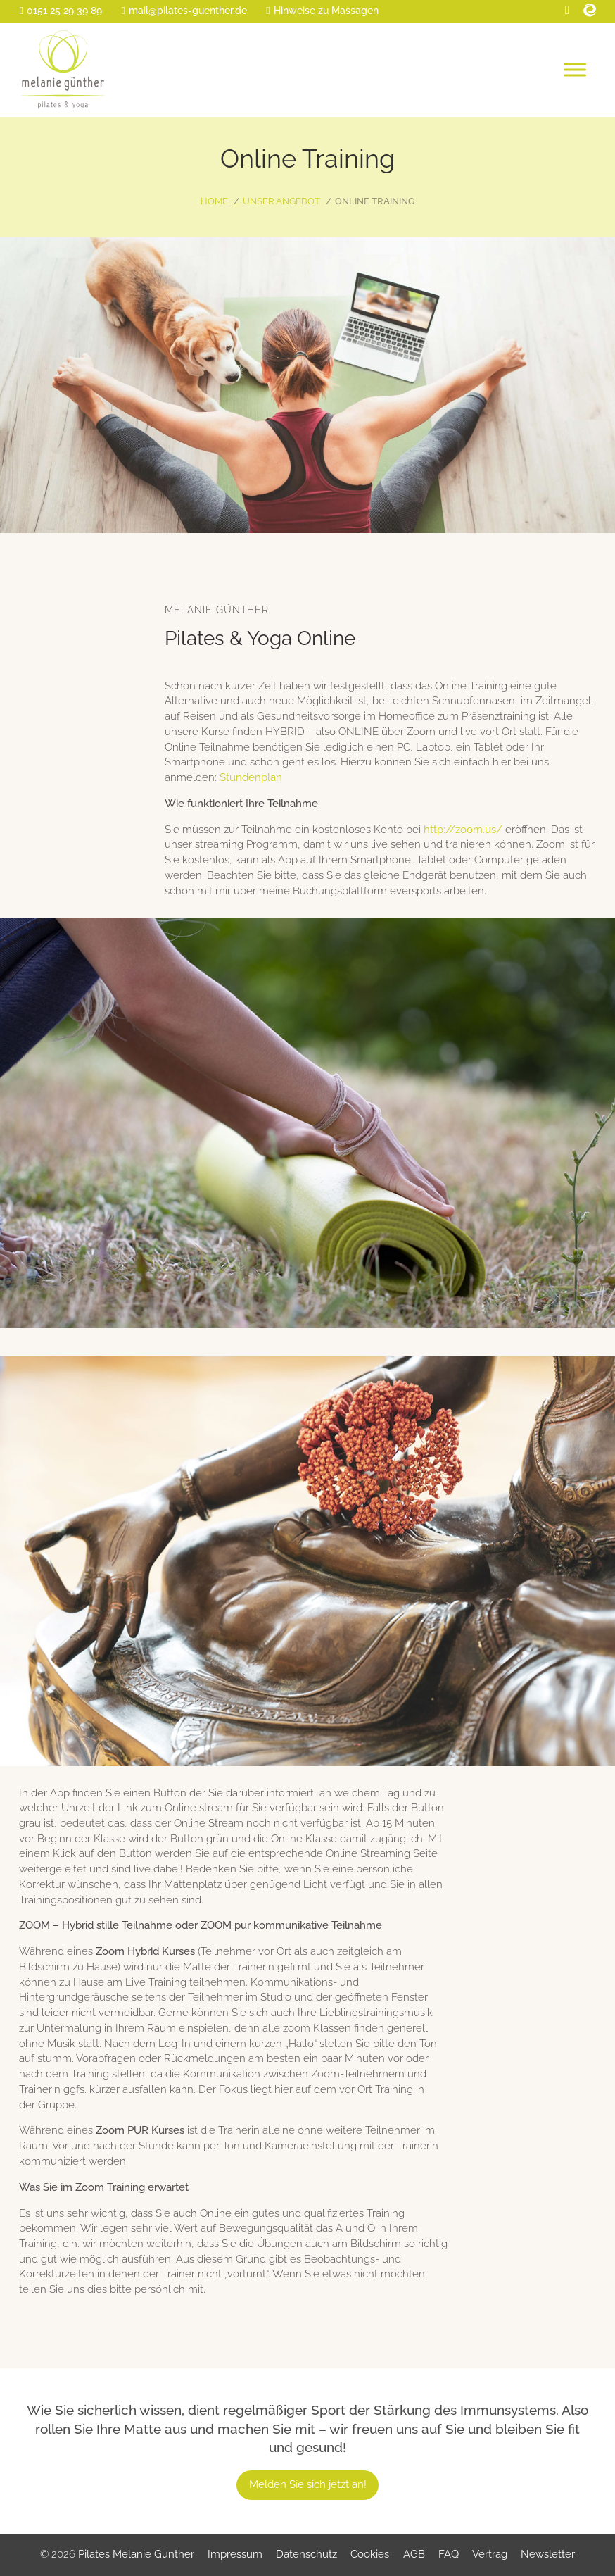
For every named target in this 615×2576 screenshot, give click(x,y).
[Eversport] (589, 10)
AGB (414, 2554)
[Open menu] (575, 69)
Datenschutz (306, 2554)
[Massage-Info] (322, 11)
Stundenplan (251, 777)
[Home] (63, 69)
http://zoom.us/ (463, 829)
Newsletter (548, 2554)
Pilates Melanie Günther (136, 2554)
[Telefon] (60, 11)
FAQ (448, 2554)
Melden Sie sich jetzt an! (308, 2484)
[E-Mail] (183, 11)
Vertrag (489, 2554)
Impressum (235, 2554)
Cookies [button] (369, 2554)
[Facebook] (567, 10)
